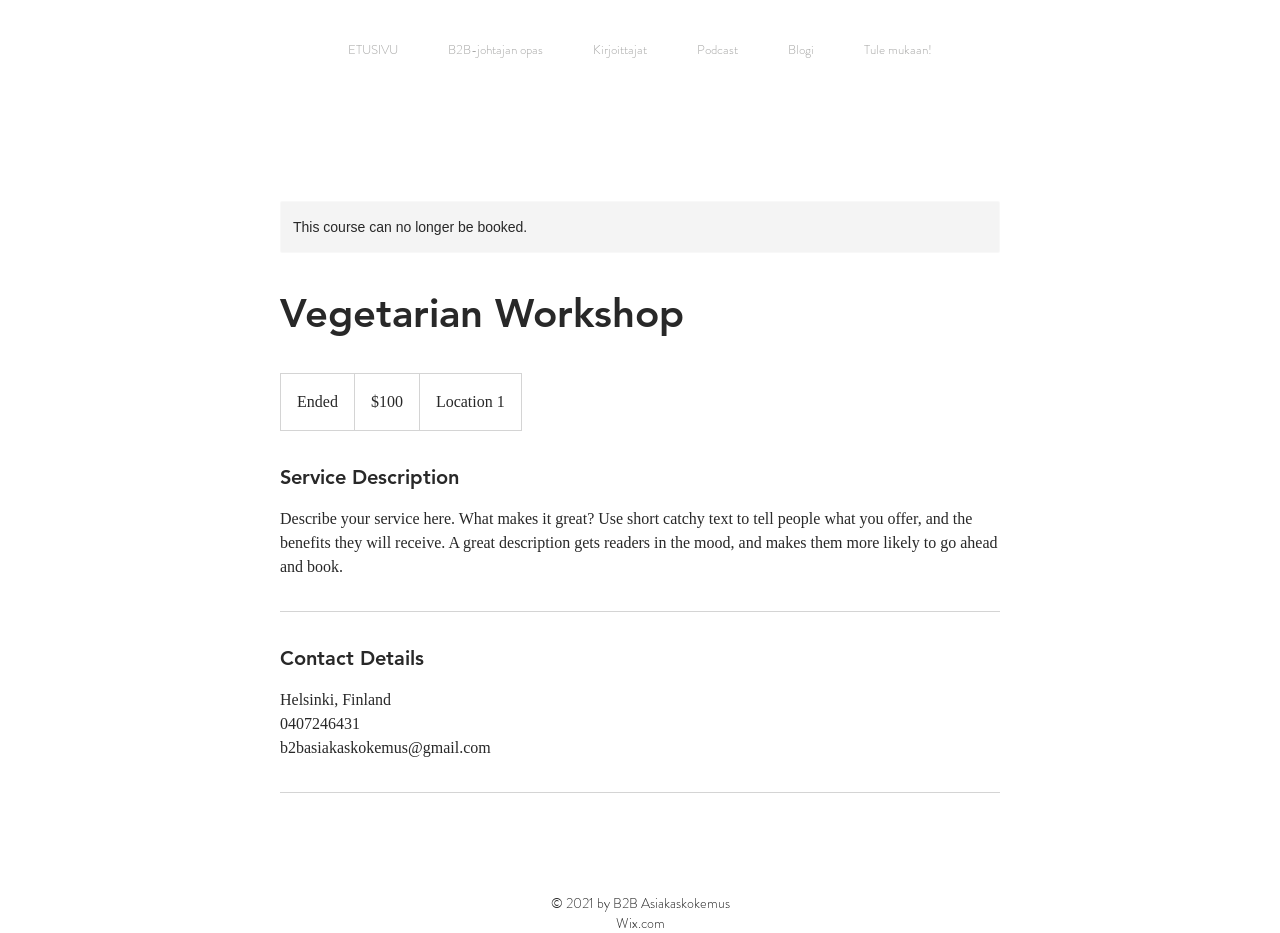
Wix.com (640, 923)
